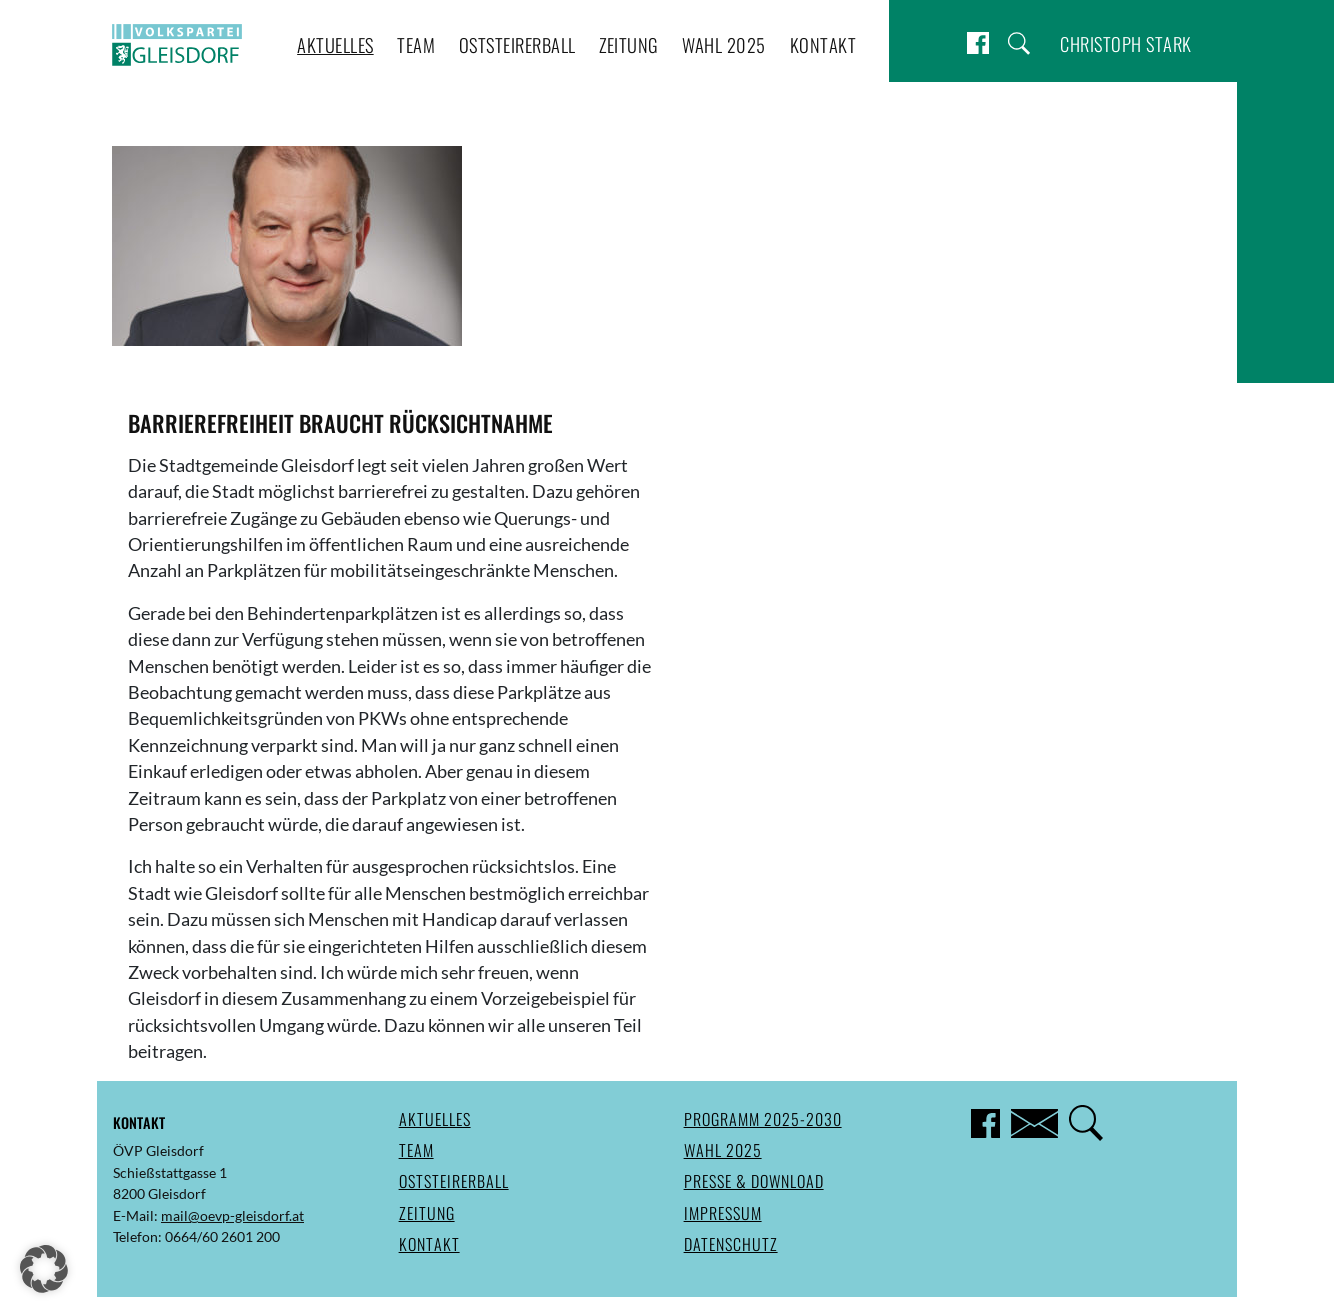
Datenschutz (731, 1244)
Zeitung (629, 44)
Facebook (978, 43)
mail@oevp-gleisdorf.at (232, 1215)
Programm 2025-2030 (763, 1119)
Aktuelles (335, 44)
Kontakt (823, 44)
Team (416, 44)
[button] (44, 1269)
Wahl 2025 (724, 44)
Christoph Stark (1126, 43)
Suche (1019, 43)
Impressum (723, 1213)
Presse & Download (754, 1181)
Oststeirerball (517, 44)
